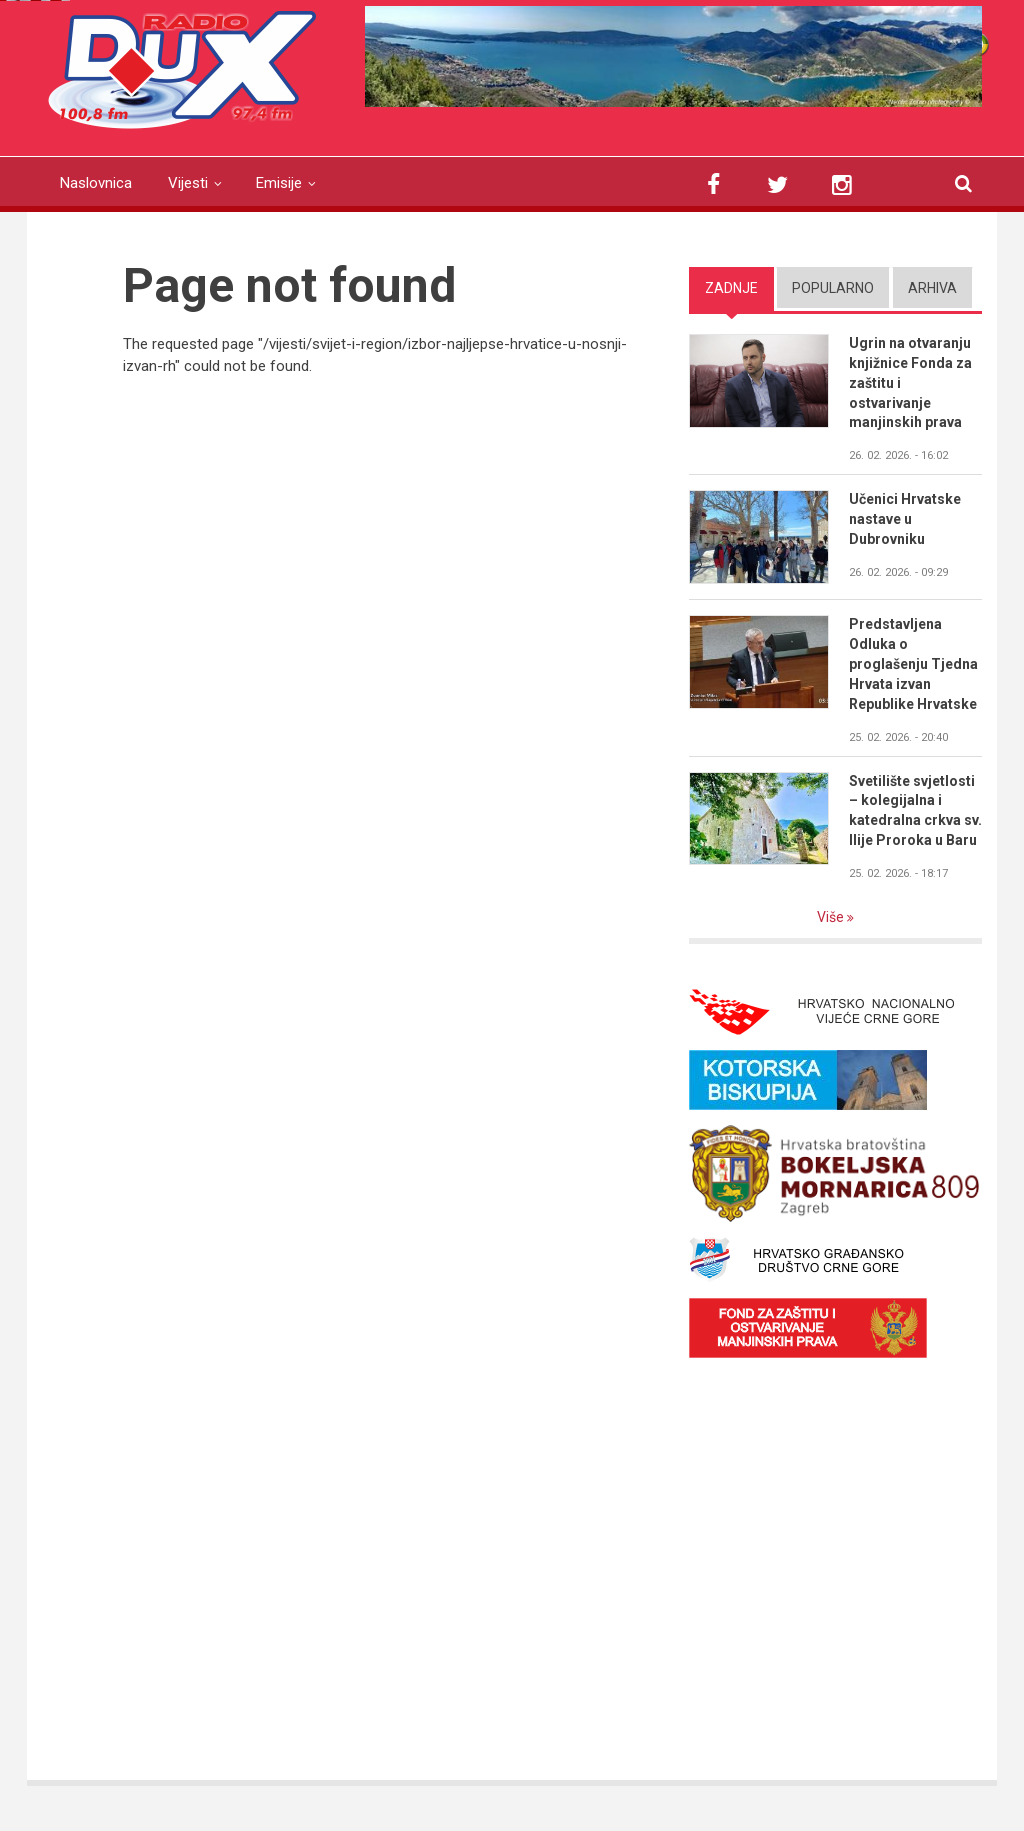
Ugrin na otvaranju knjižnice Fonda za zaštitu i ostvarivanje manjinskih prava (910, 383)
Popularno (833, 288)
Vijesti (188, 183)
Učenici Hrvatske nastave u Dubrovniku (905, 519)
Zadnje (731, 288)
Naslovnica (96, 183)
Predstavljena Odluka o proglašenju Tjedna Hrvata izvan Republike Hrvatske (913, 664)
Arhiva (932, 288)
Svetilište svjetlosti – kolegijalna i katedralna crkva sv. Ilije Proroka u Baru (915, 811)
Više (832, 917)
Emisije (279, 183)
